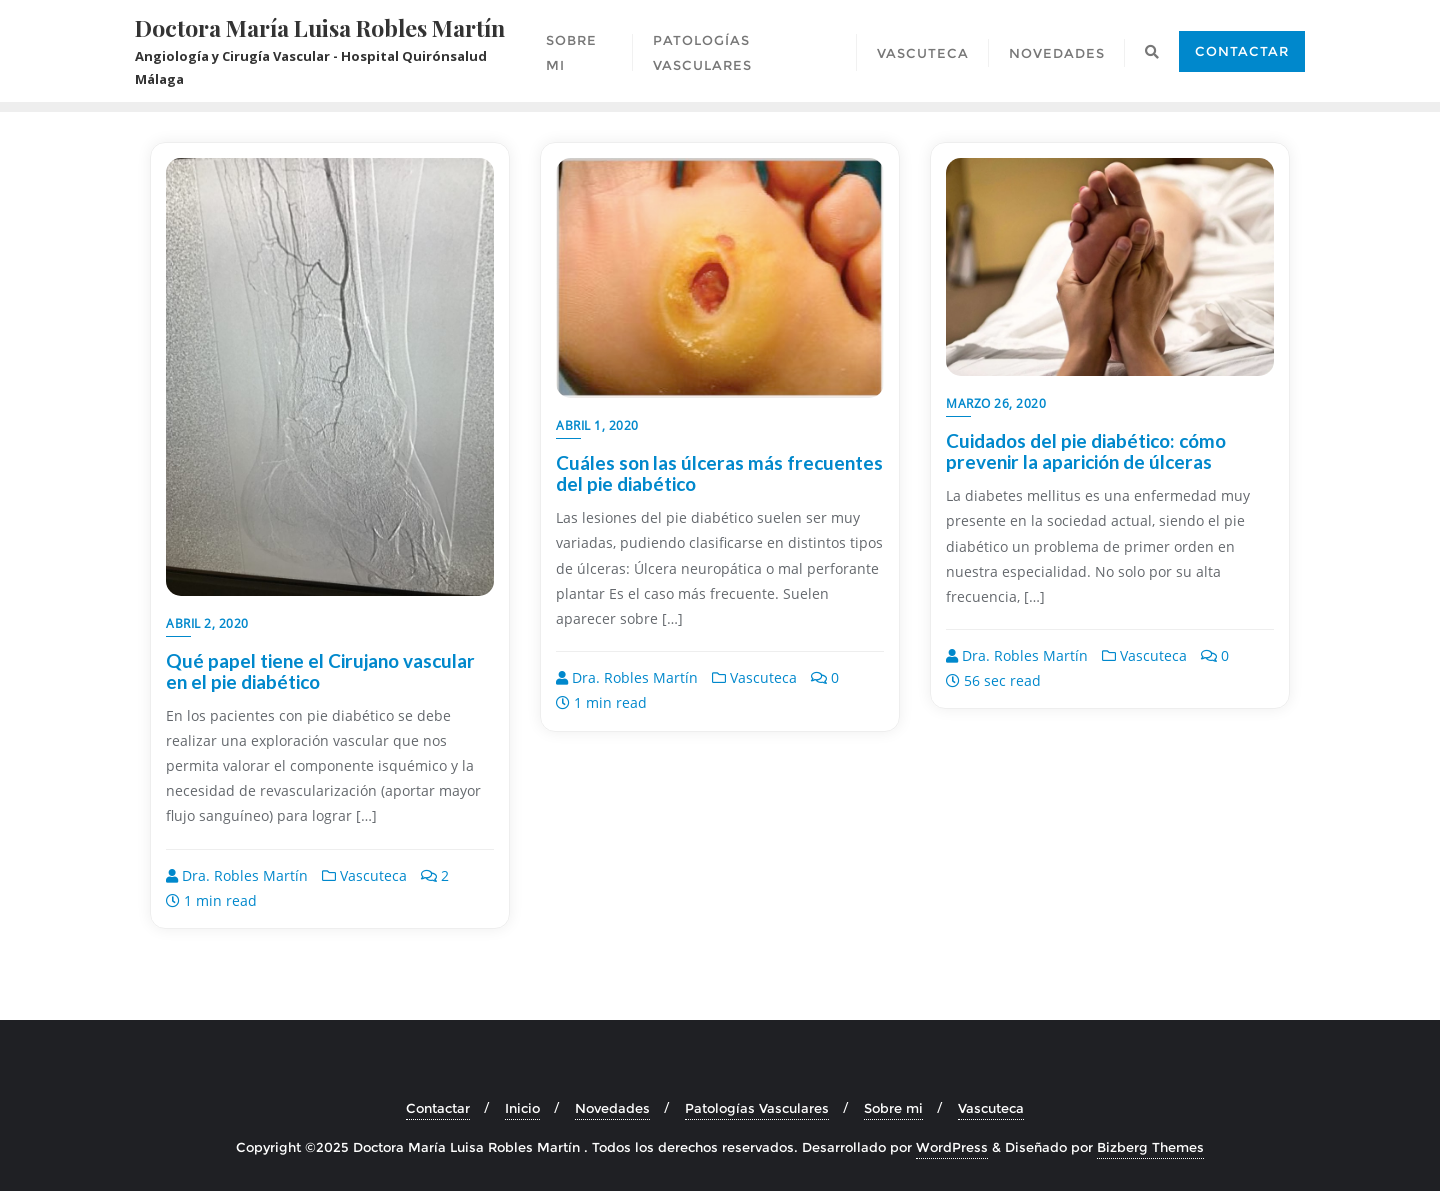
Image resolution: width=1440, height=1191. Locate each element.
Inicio (522, 1108)
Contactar (1242, 51)
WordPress (952, 1147)
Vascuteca (364, 875)
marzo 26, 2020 (996, 403)
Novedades (612, 1108)
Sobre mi (893, 1108)
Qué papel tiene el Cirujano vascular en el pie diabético (320, 671)
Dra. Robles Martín (237, 875)
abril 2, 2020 (207, 623)
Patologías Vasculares (757, 1108)
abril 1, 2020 (597, 425)
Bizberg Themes (1150, 1147)
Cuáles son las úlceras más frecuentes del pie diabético (719, 473)
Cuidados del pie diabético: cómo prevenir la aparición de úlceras (1086, 451)
